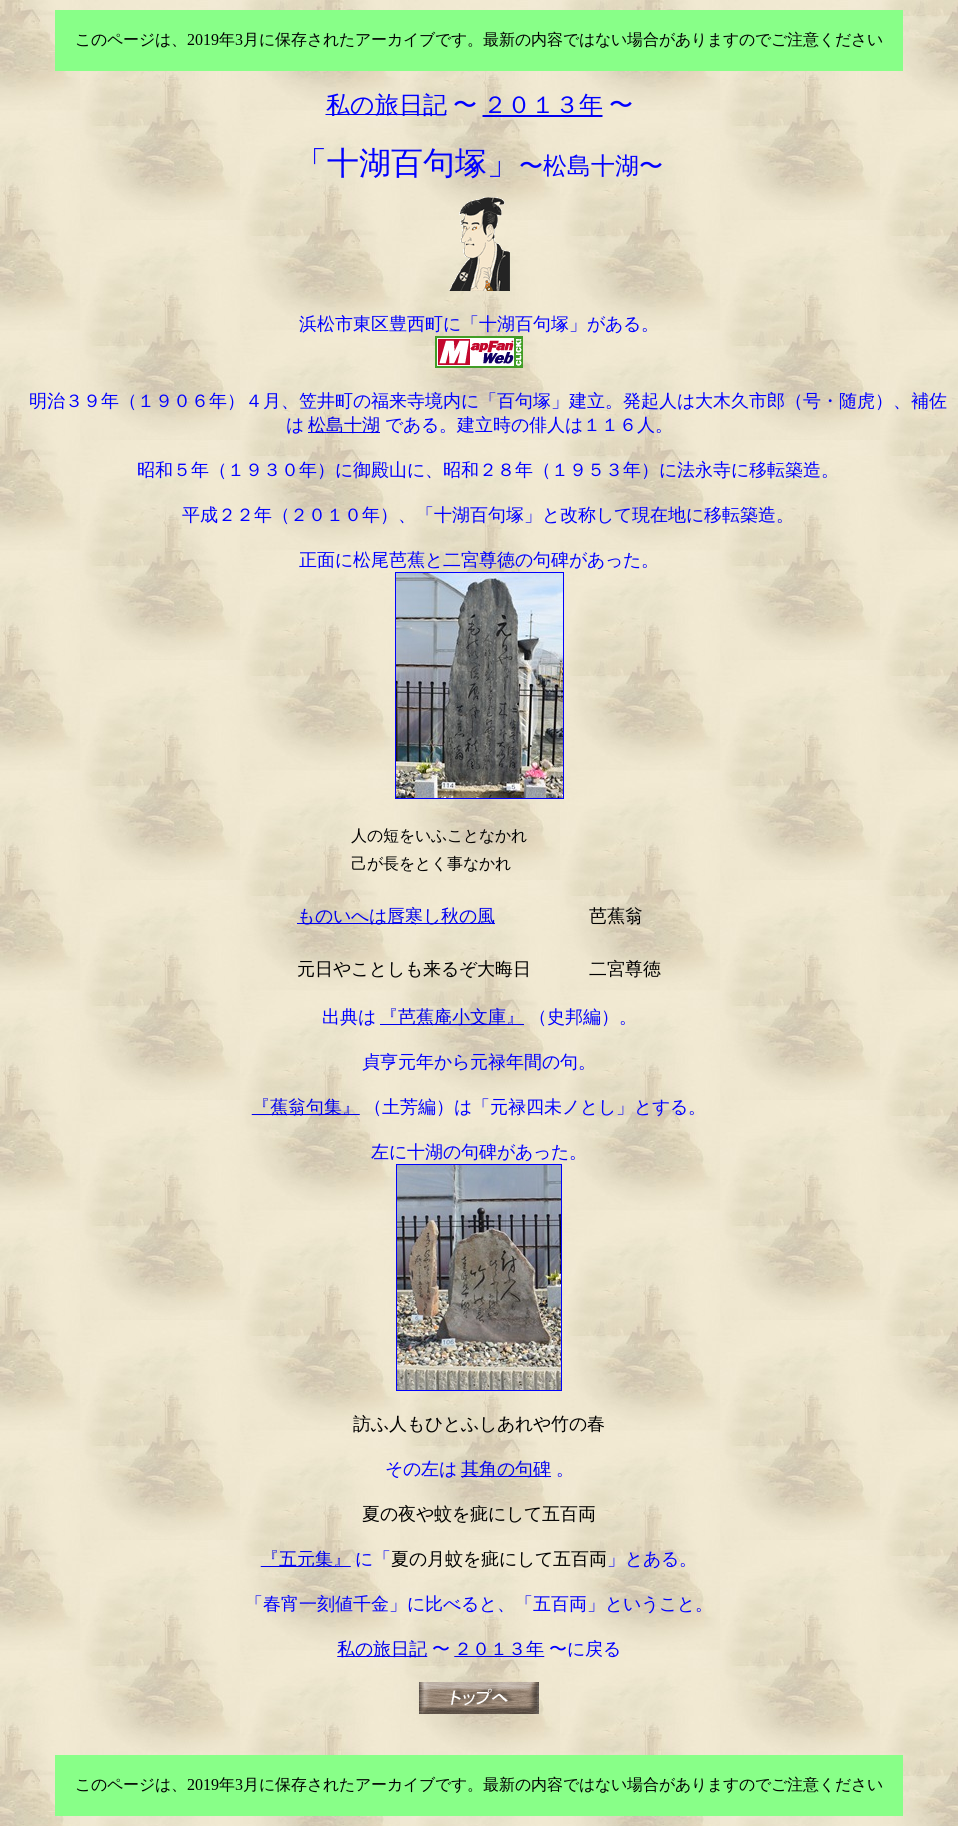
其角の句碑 (506, 1469)
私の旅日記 (382, 1649)
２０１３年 (499, 1649)
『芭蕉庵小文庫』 (452, 1017)
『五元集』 (306, 1559)
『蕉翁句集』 (306, 1107)
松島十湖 (344, 425)
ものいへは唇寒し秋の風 (396, 916)
